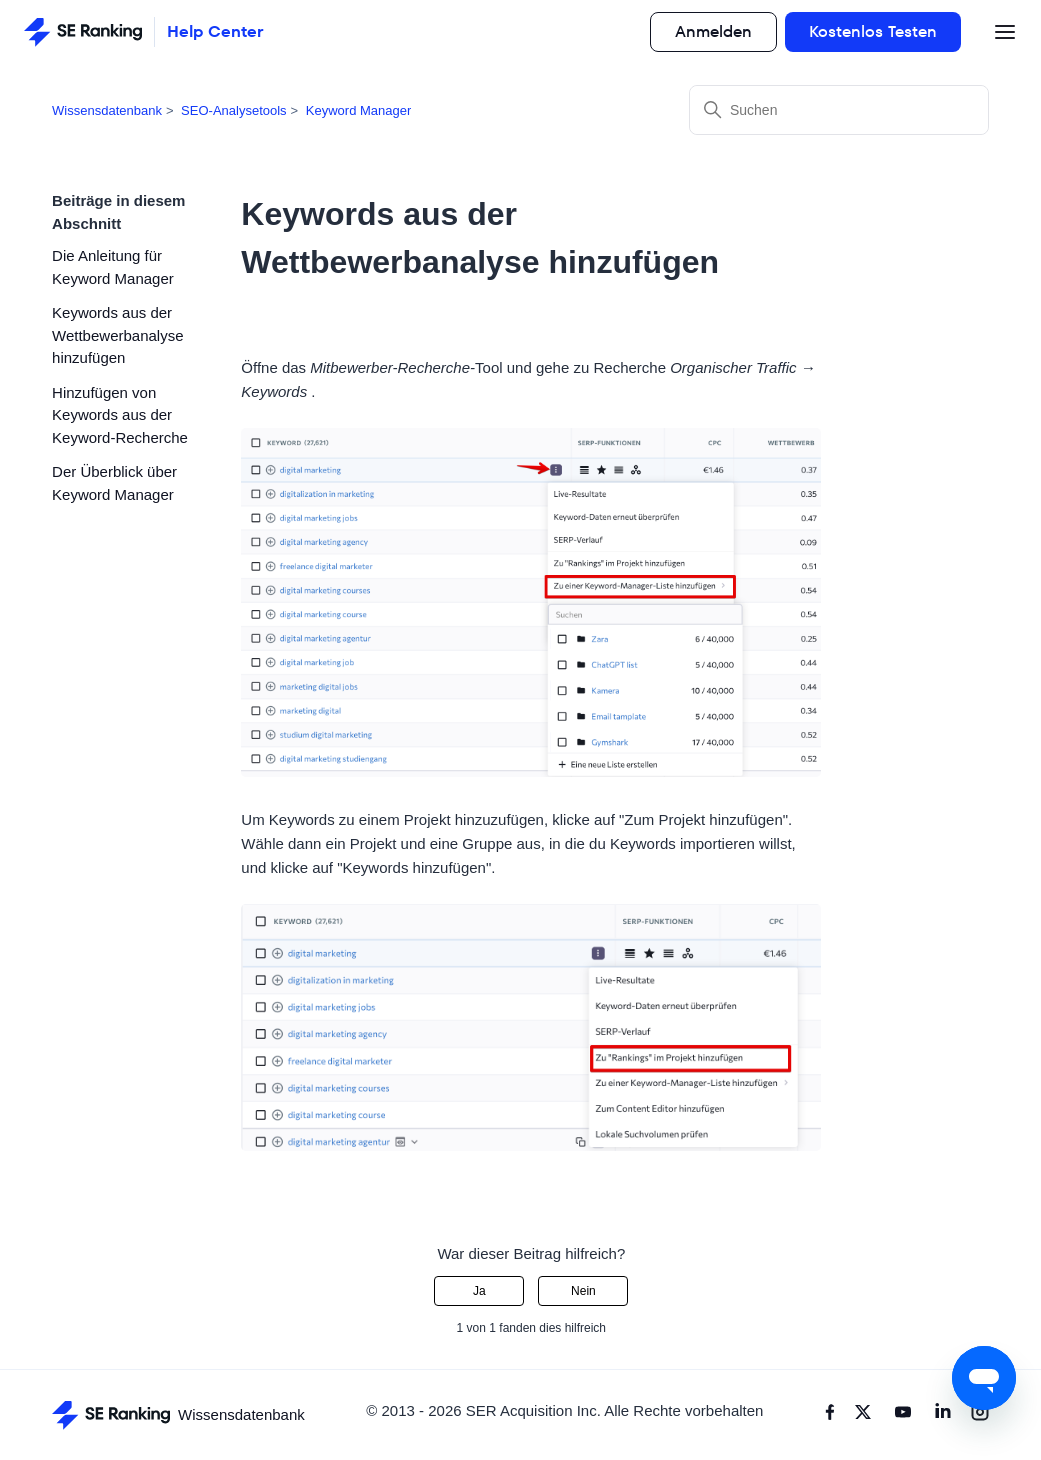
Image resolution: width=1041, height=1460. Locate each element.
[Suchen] (839, 110)
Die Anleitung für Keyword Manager (113, 267)
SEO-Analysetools (234, 110)
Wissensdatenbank (107, 110)
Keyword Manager (359, 110)
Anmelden (713, 31)
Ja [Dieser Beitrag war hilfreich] (479, 1291)
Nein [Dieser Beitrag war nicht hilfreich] (583, 1291)
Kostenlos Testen (873, 31)
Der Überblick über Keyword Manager (114, 483)
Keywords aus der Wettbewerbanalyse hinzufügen (117, 335)
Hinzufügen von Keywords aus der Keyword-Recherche (120, 415)
